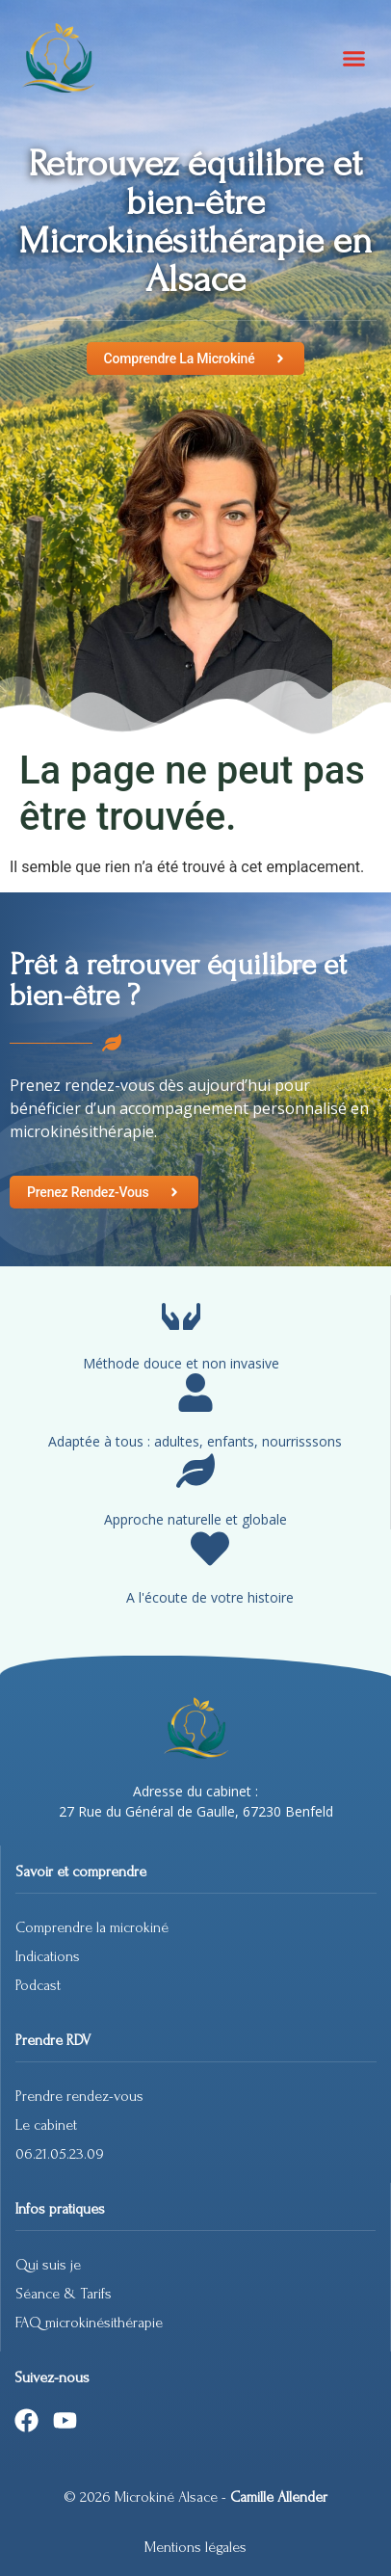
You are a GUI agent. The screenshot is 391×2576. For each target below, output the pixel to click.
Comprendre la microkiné (92, 1927)
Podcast (38, 1985)
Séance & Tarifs (63, 2293)
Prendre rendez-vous (79, 2096)
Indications (47, 1956)
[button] (354, 58)
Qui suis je (48, 2264)
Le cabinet (46, 2125)
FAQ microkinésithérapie (91, 2322)
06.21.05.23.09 (59, 2154)
